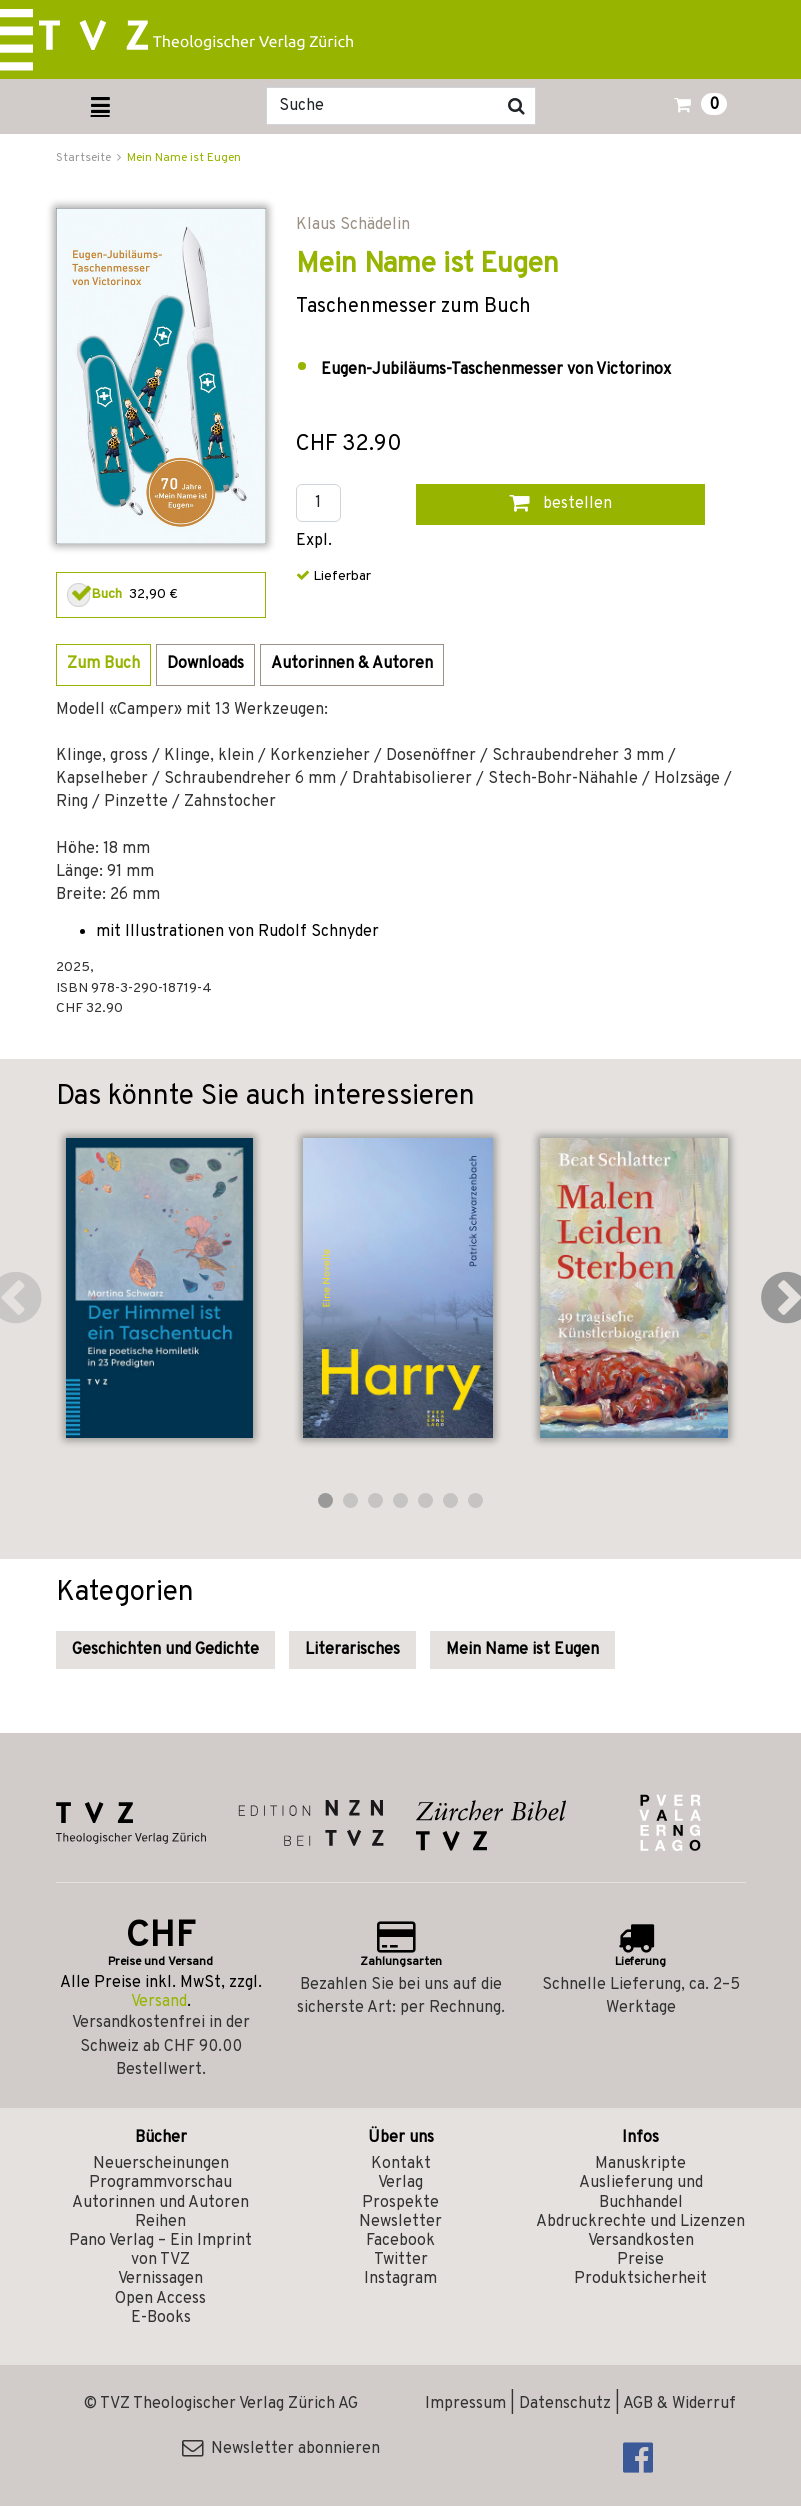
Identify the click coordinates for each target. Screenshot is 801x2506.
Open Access (160, 2299)
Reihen (160, 2222)
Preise (640, 2260)
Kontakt (401, 2164)
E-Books (161, 2318)
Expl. (314, 541)
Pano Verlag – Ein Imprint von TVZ (160, 2250)
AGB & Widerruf (679, 2404)
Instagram (400, 2279)
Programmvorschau (160, 2183)
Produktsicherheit (640, 2279)
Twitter (401, 2260)
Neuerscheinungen (161, 2164)
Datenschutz (565, 2404)
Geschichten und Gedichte (165, 1650)
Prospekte (400, 2203)
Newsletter (400, 2222)
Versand (159, 2002)
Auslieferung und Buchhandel (641, 2192)
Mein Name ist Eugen (184, 158)
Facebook (400, 2241)
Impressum (465, 2404)
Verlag (400, 2183)
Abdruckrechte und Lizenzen (640, 2222)
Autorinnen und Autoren (160, 2203)
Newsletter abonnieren (281, 2449)
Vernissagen (160, 2279)
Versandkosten (641, 2241)
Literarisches (352, 1650)
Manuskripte (640, 2164)
